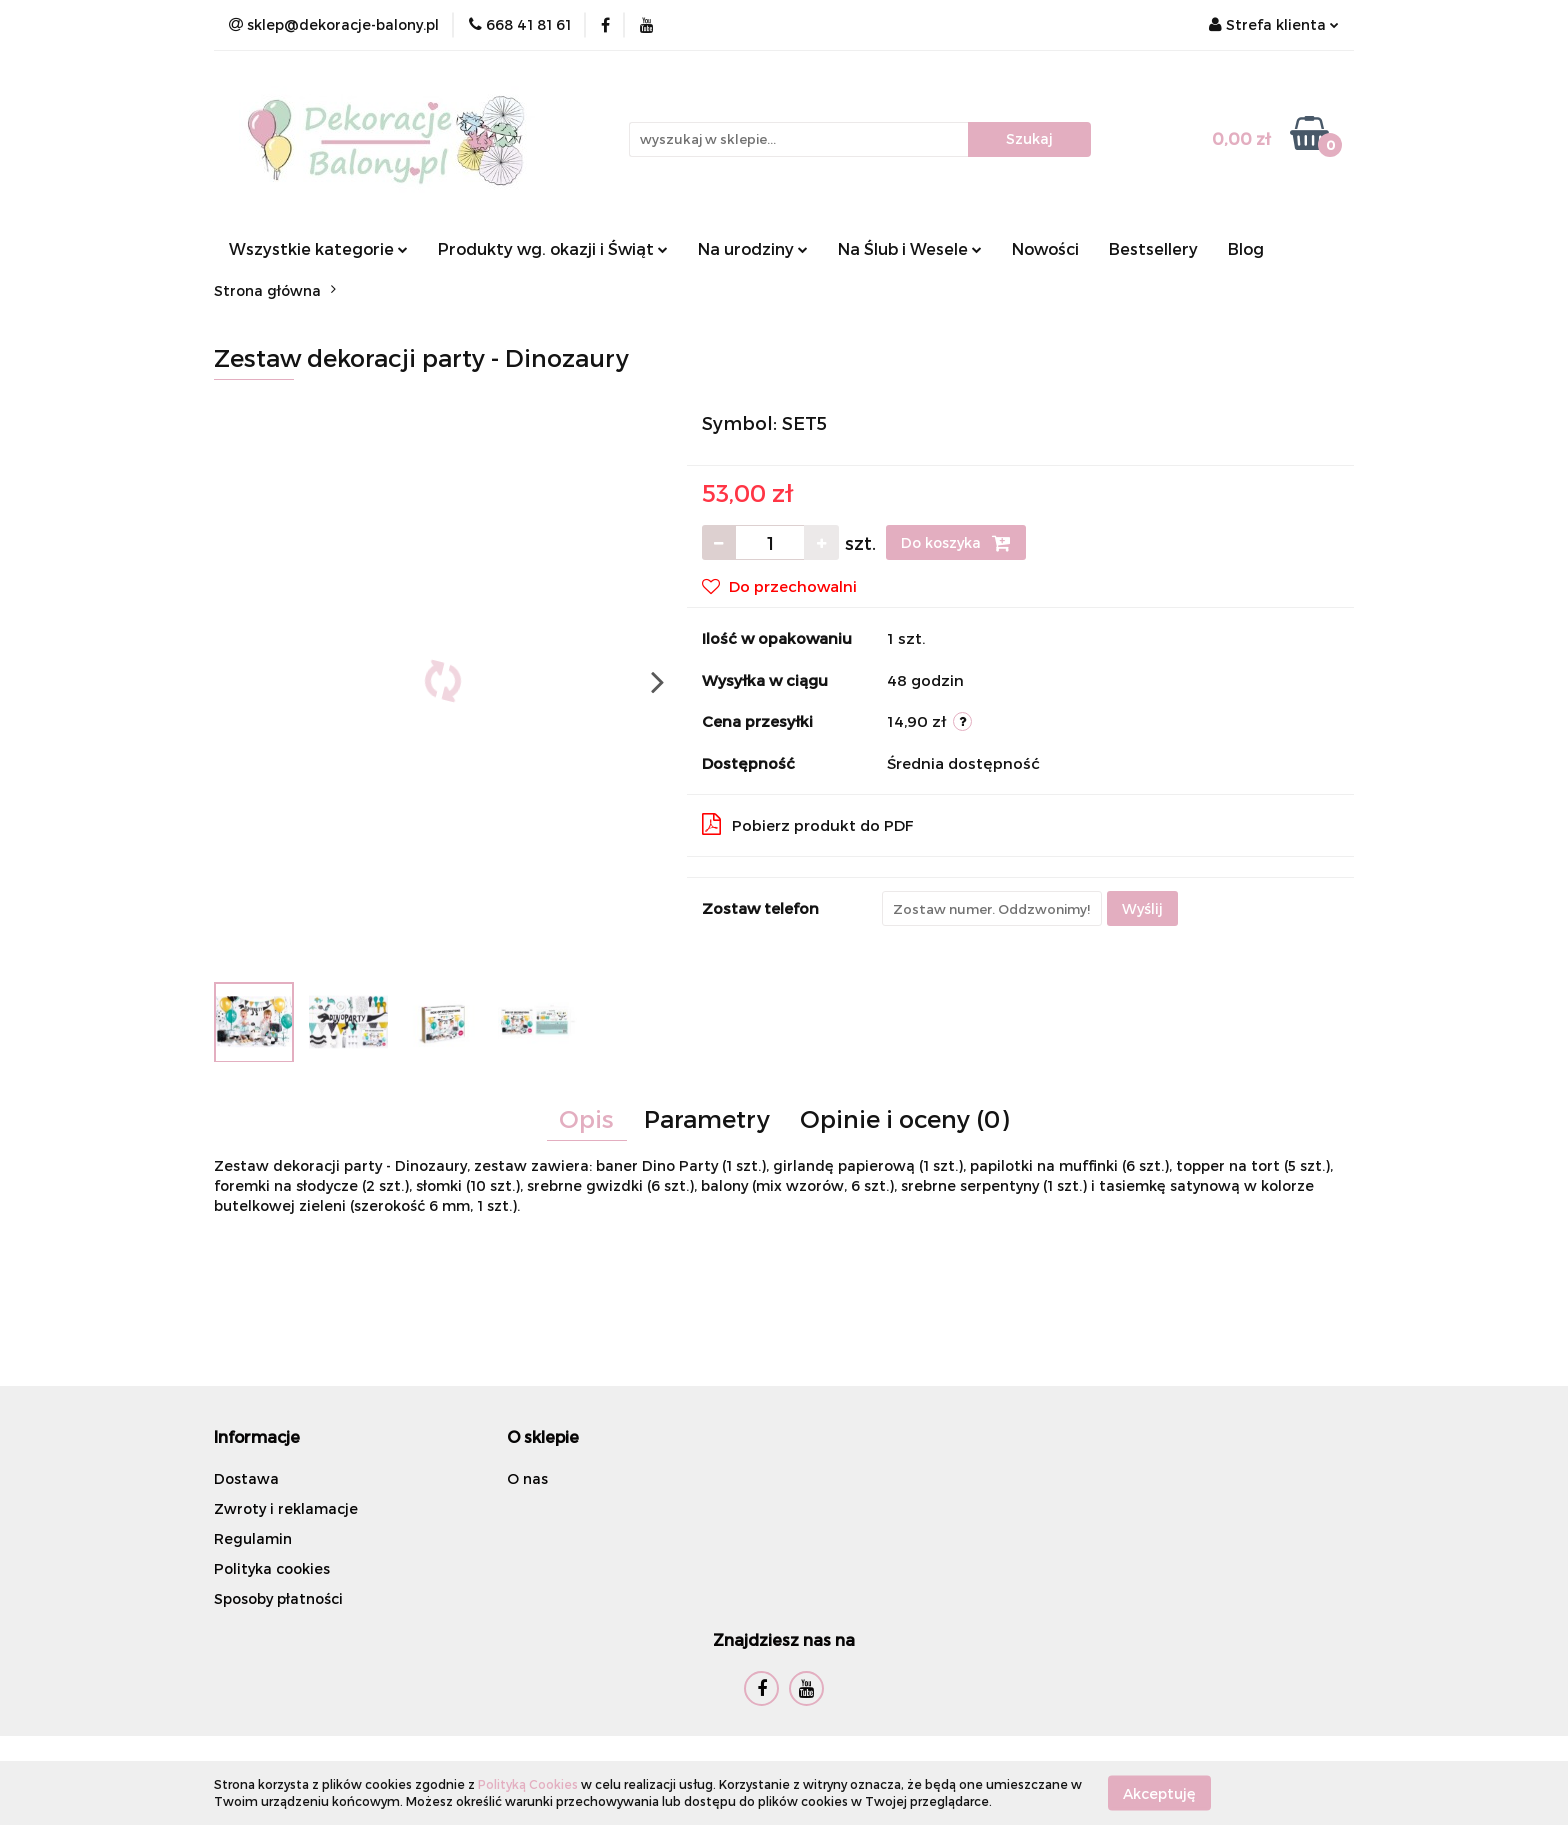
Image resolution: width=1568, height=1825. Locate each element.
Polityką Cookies (528, 1784)
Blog (1246, 248)
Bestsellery (1153, 248)
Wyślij (1142, 908)
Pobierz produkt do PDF (808, 824)
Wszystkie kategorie (318, 248)
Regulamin (253, 1538)
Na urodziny (753, 248)
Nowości (1045, 248)
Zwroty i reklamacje (286, 1508)
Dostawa (246, 1478)
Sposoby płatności (278, 1598)
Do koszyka (956, 543)
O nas (527, 1478)
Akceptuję (1159, 1792)
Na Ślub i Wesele (910, 248)
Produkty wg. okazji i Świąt (553, 248)
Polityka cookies (272, 1568)
